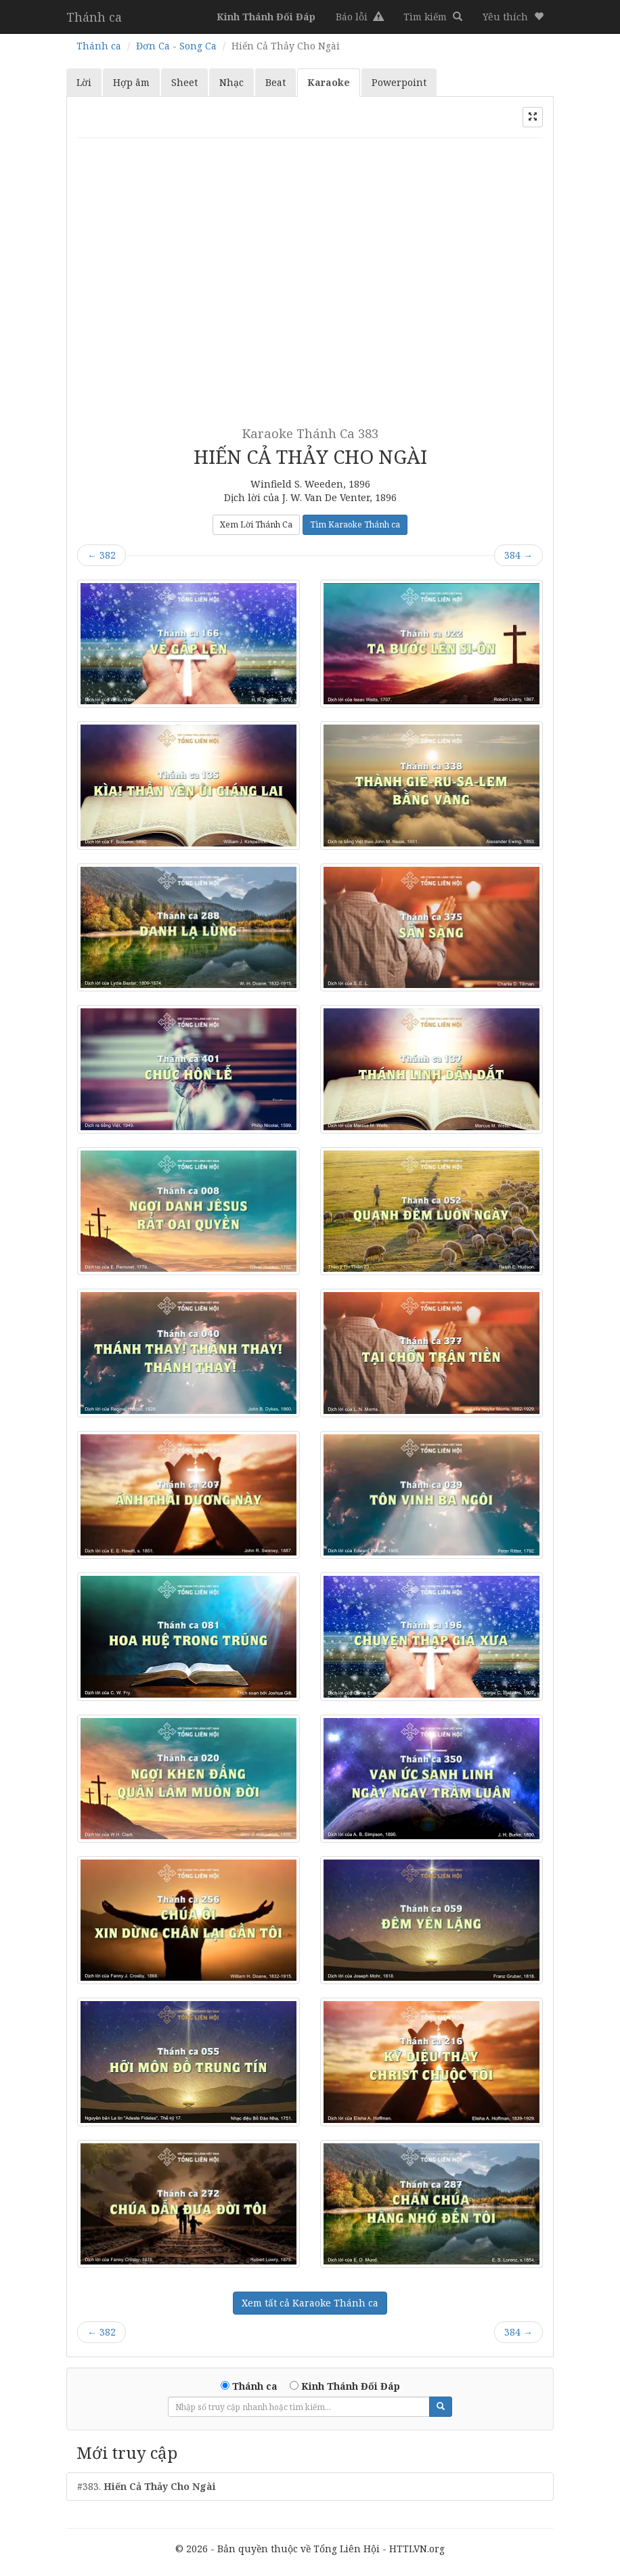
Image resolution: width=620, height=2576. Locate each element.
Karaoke (328, 82)
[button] (513, 17)
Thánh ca (94, 17)
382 (101, 555)
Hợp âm (131, 82)
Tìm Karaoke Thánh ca (355, 524)
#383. (146, 2486)
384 (518, 555)
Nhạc (231, 82)
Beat (275, 82)
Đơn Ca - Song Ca (176, 45)
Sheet (184, 82)
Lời (83, 82)
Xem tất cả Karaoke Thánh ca (310, 2302)
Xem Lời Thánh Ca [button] (256, 524)
